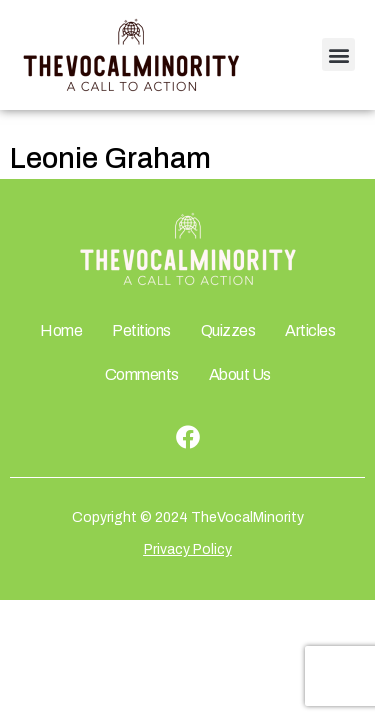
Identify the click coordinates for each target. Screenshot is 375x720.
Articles (310, 330)
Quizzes (228, 330)
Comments (142, 374)
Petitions (141, 330)
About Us (240, 374)
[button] (338, 54)
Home (61, 330)
